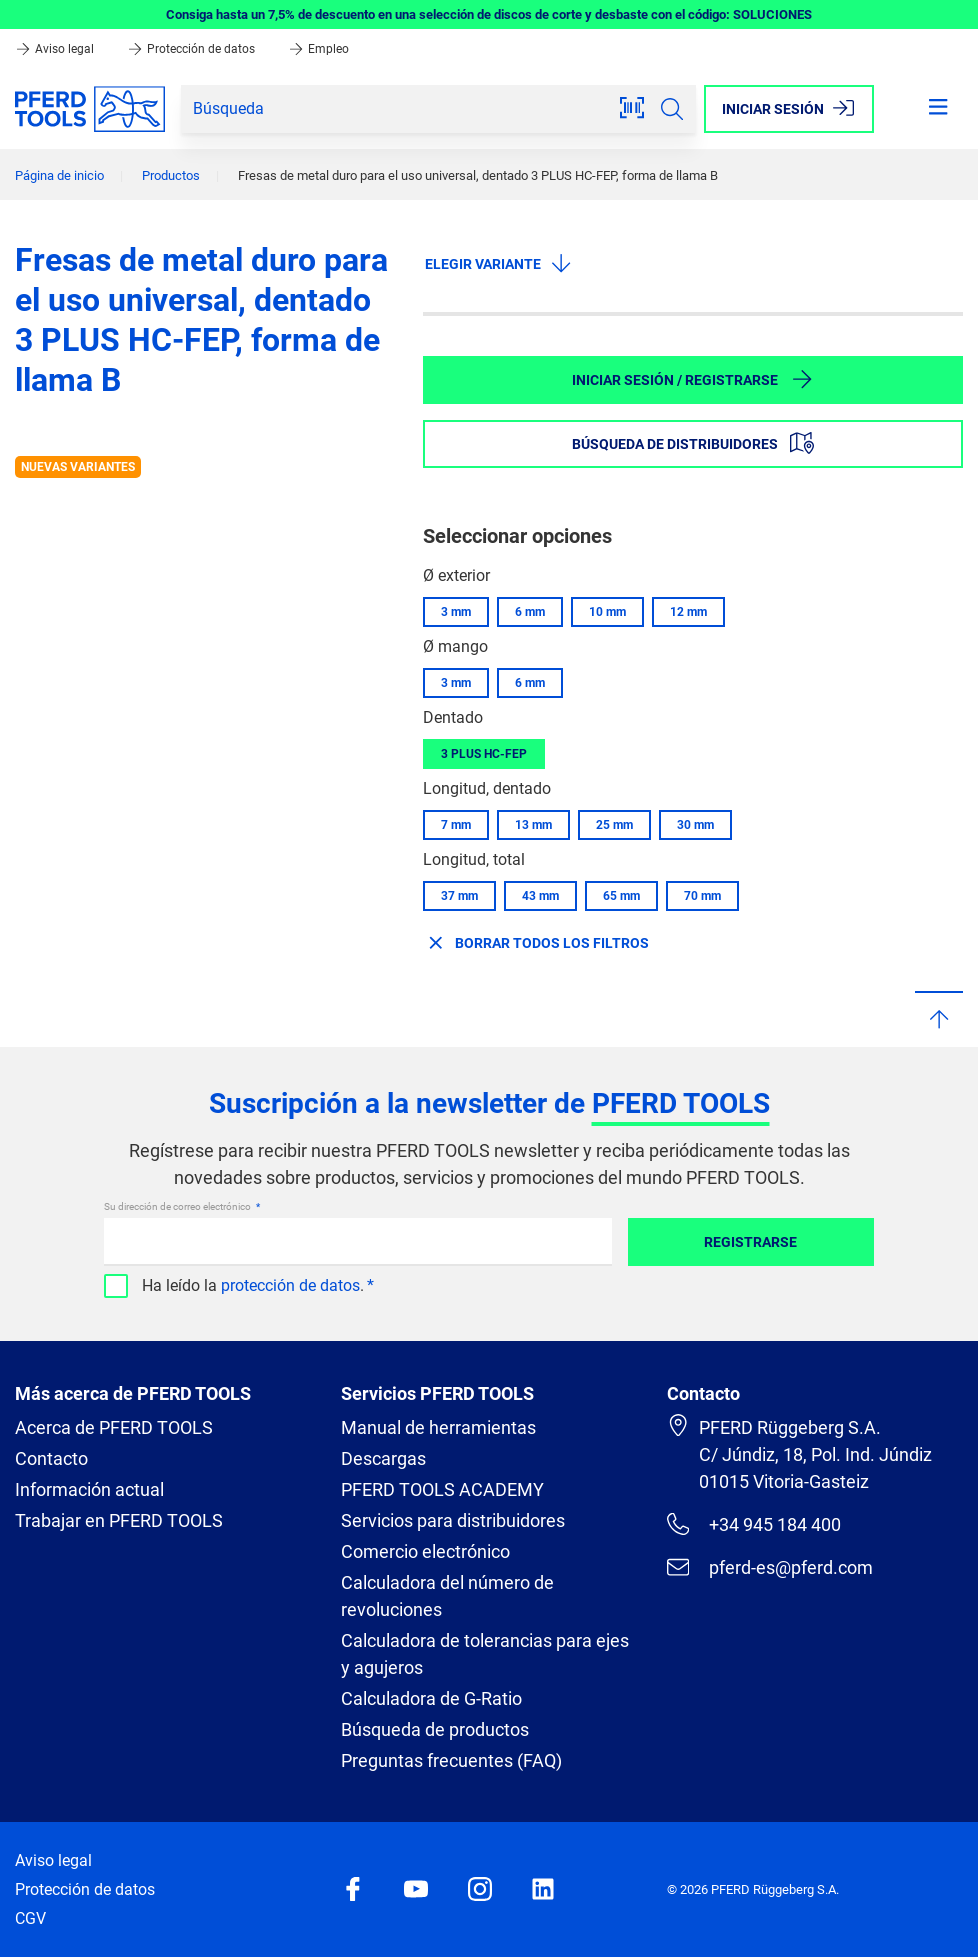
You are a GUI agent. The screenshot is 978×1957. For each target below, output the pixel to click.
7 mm (456, 825)
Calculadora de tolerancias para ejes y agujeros (485, 1654)
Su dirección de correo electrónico (178, 1206)
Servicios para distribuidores (453, 1520)
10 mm (607, 612)
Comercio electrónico (425, 1551)
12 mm (688, 612)
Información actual (89, 1489)
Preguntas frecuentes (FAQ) (451, 1760)
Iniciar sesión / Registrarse (693, 379)
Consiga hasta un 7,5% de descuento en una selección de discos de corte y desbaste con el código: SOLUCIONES (489, 14)
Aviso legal (56, 49)
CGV (30, 1918)
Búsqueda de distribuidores (693, 443)
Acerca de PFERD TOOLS (114, 1427)
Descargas (383, 1458)
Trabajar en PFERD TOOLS (119, 1520)
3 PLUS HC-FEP (484, 754)
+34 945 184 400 (754, 1524)
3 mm (456, 612)
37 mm (459, 896)
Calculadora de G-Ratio (431, 1698)
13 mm (533, 825)
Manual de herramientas (438, 1427)
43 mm (540, 896)
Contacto (51, 1458)
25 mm (614, 825)
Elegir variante (499, 263)
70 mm (702, 896)
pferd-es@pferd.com (770, 1567)
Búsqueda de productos (435, 1729)
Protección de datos (192, 49)
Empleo (318, 49)
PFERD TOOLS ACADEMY (442, 1489)
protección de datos (290, 1285)
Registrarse (750, 1242)
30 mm (695, 825)
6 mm (530, 612)
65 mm (621, 896)
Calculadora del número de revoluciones (447, 1596)
